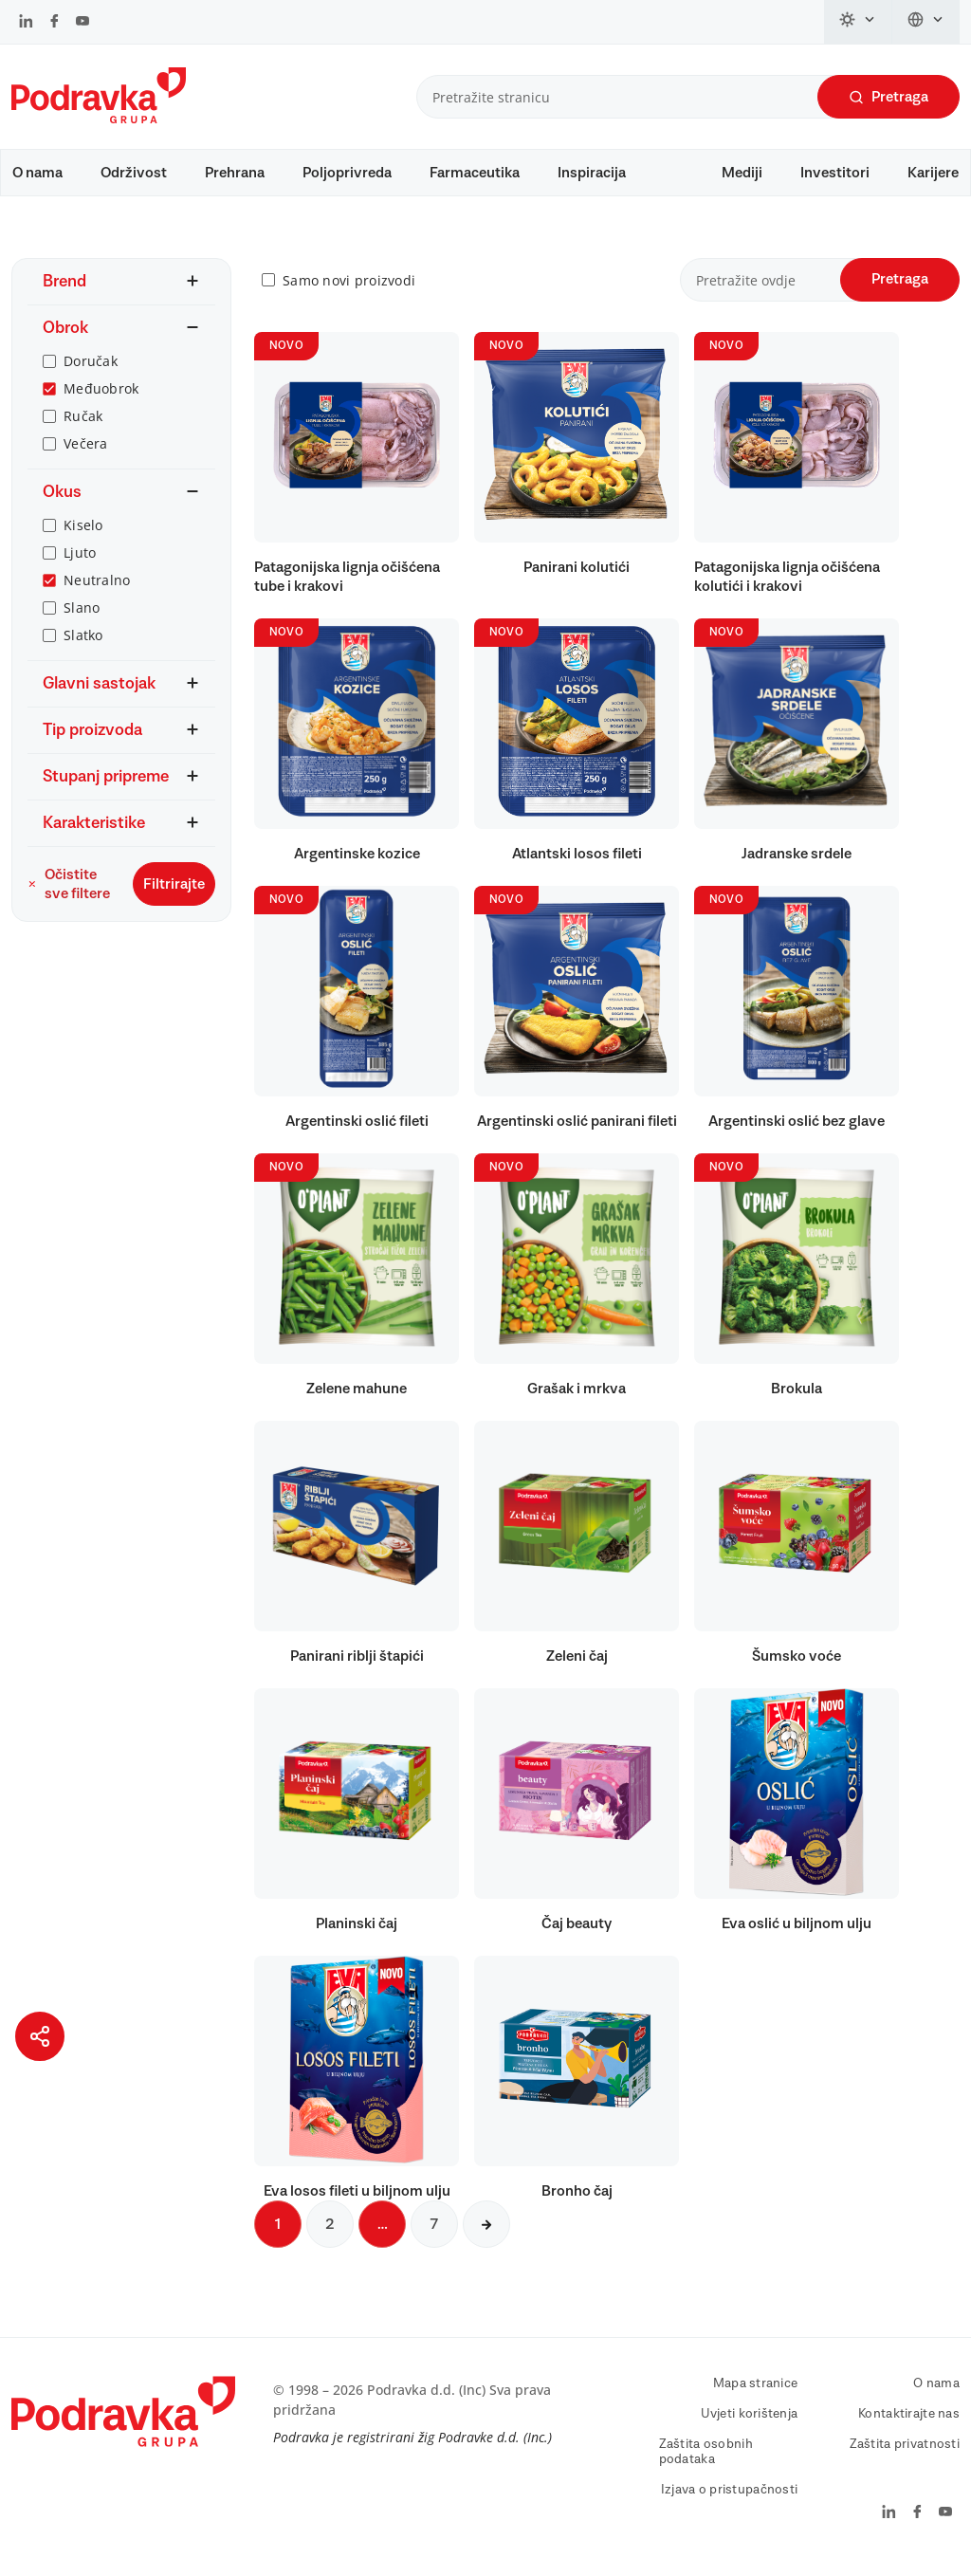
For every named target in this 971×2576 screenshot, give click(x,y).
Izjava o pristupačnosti (729, 2499)
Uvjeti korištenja (749, 2423)
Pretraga (888, 97)
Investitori (835, 172)
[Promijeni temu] (858, 22)
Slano (82, 617)
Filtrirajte (174, 893)
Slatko (83, 644)
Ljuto (80, 562)
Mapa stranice (755, 2393)
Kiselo (83, 534)
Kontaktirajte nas (909, 2423)
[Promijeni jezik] (926, 22)
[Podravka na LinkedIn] (26, 22)
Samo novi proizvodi (349, 290)
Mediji (742, 172)
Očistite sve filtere (68, 893)
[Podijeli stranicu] (39, 2036)
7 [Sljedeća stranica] (434, 2233)
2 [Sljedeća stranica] (330, 2233)
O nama (37, 172)
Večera (86, 453)
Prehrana (235, 172)
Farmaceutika (475, 172)
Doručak (91, 370)
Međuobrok (101, 398)
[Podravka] (98, 118)
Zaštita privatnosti (905, 2453)
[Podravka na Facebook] (54, 22)
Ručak (83, 425)
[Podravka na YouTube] (82, 22)
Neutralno (97, 589)
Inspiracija (592, 172)
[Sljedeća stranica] (486, 2233)
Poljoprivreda (347, 172)
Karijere (933, 172)
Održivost (134, 172)
